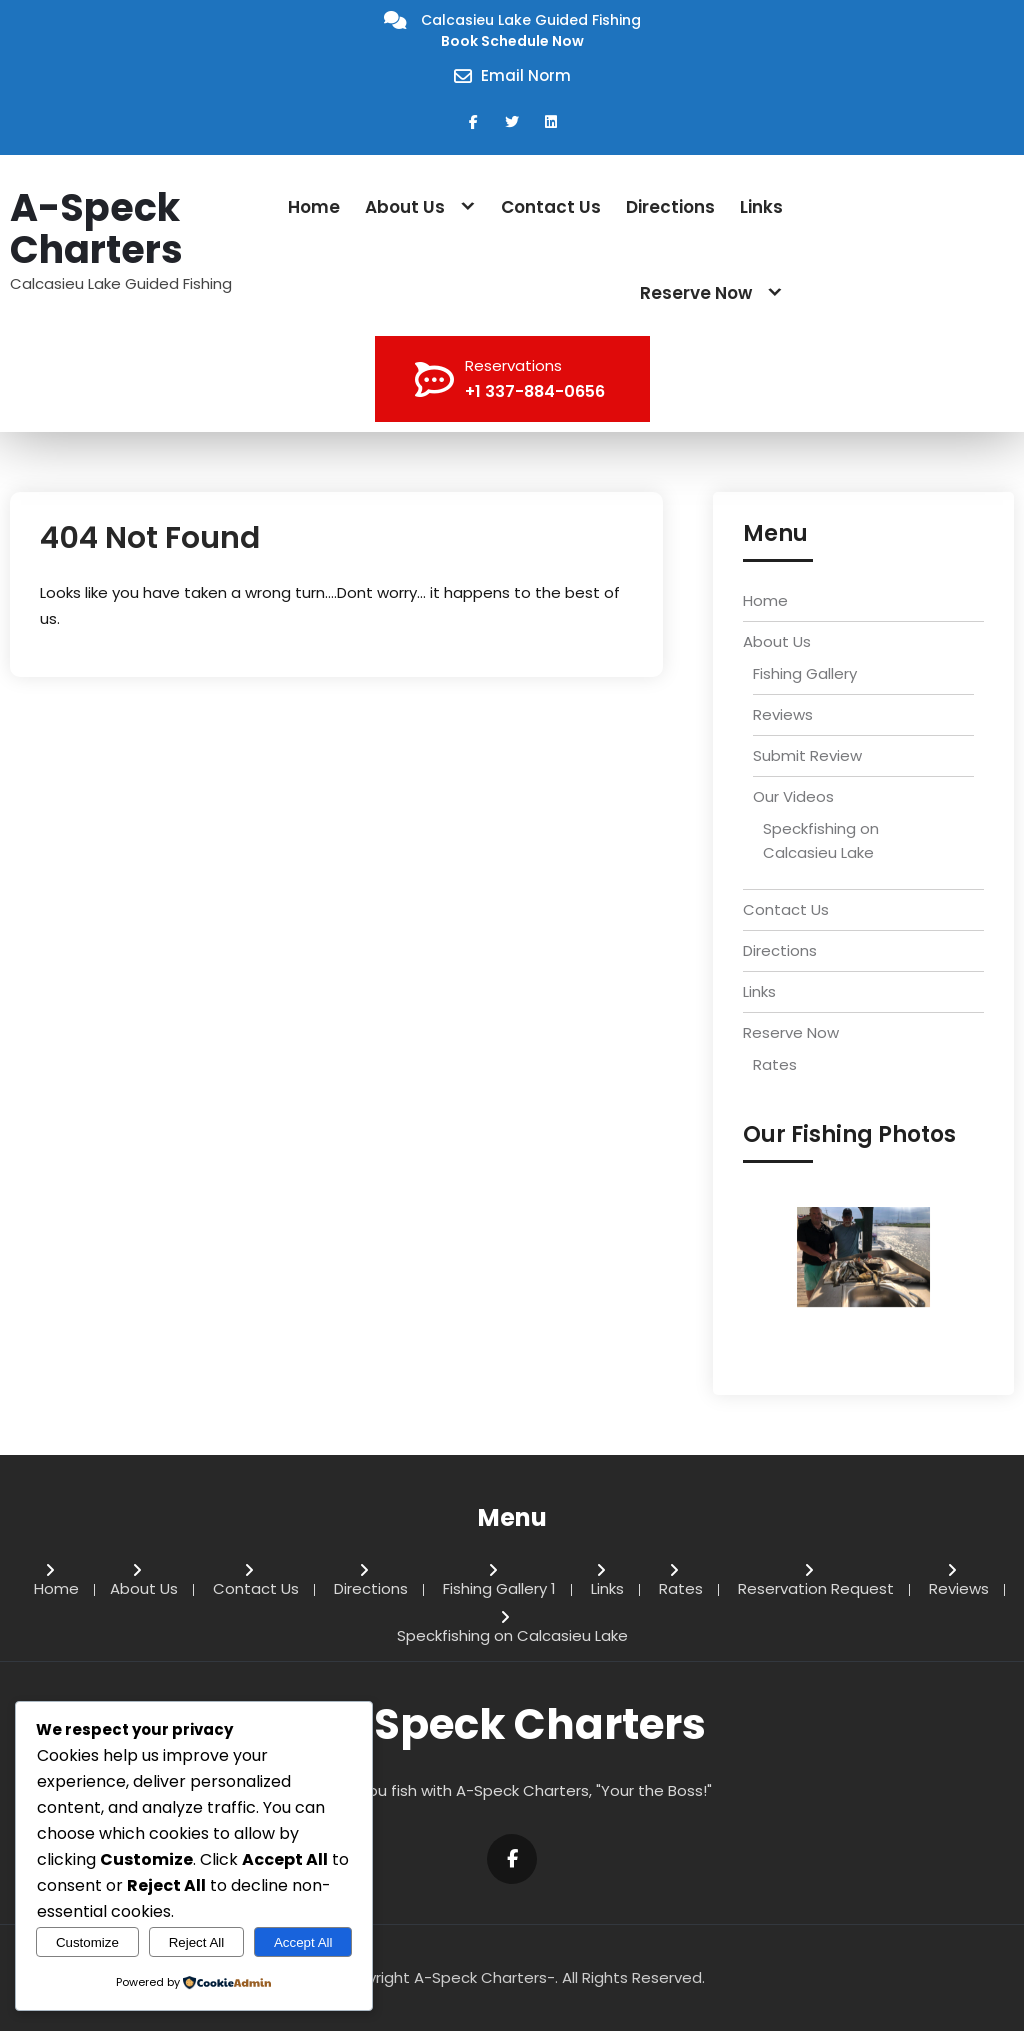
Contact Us (551, 207)
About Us (405, 207)
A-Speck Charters (96, 229)
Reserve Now (696, 293)
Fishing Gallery (805, 673)
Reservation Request (816, 1590)
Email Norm (526, 75)
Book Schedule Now (512, 41)
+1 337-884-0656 (535, 391)
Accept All (303, 1942)
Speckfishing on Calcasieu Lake (512, 1637)
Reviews (783, 714)
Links (761, 207)
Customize (87, 1942)
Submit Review (807, 755)
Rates (775, 1064)
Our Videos (793, 796)
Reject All (197, 1942)
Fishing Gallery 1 (499, 1590)
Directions (670, 207)
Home (314, 207)
